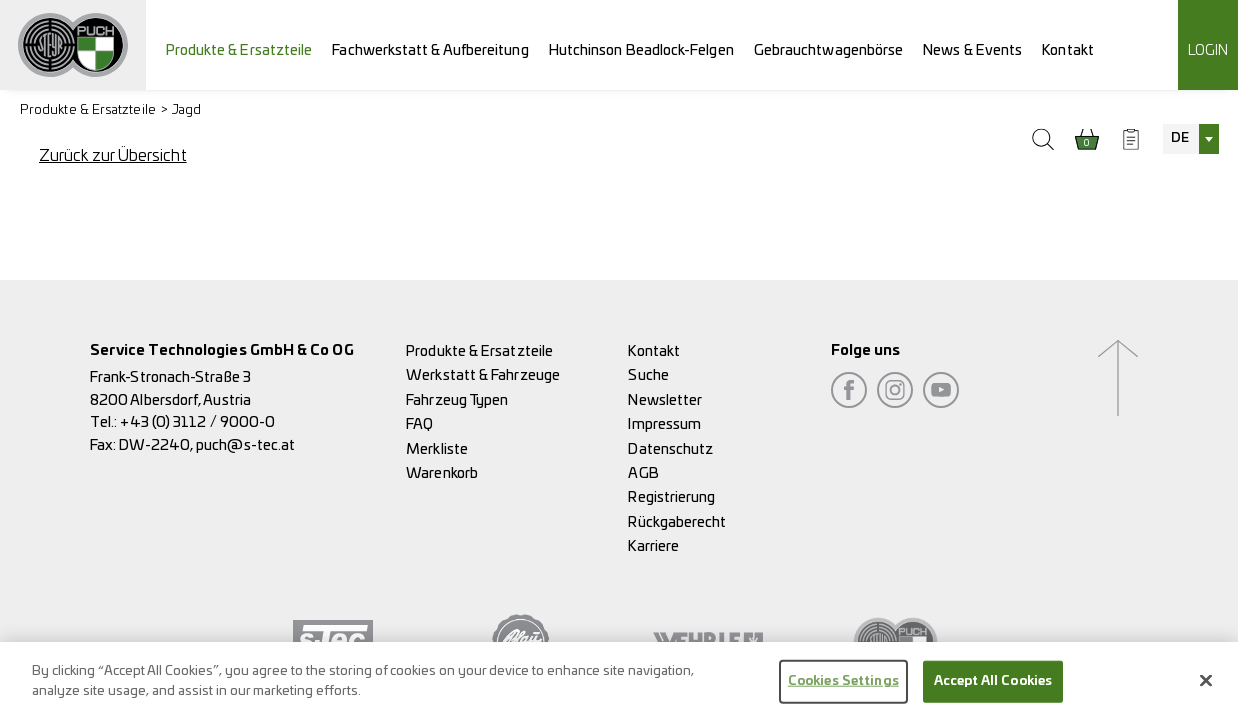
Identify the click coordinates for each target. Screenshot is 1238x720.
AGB (643, 473)
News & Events (972, 50)
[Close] (1206, 688)
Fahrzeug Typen (457, 400)
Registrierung (671, 497)
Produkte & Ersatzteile (239, 50)
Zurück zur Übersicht (113, 156)
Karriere (653, 546)
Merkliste (437, 449)
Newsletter (665, 400)
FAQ (419, 424)
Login (1208, 50)
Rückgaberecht (677, 522)
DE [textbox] (1180, 138)
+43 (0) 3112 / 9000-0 (197, 422)
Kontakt (1068, 50)
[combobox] (1191, 139)
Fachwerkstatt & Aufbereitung (430, 50)
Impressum (664, 424)
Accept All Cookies (993, 688)
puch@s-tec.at (245, 445)
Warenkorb (442, 473)
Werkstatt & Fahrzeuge (483, 375)
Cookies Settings (843, 688)
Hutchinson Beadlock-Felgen (641, 50)
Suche (648, 375)
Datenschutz (670, 449)
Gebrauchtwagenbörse (829, 50)
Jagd (186, 110)
